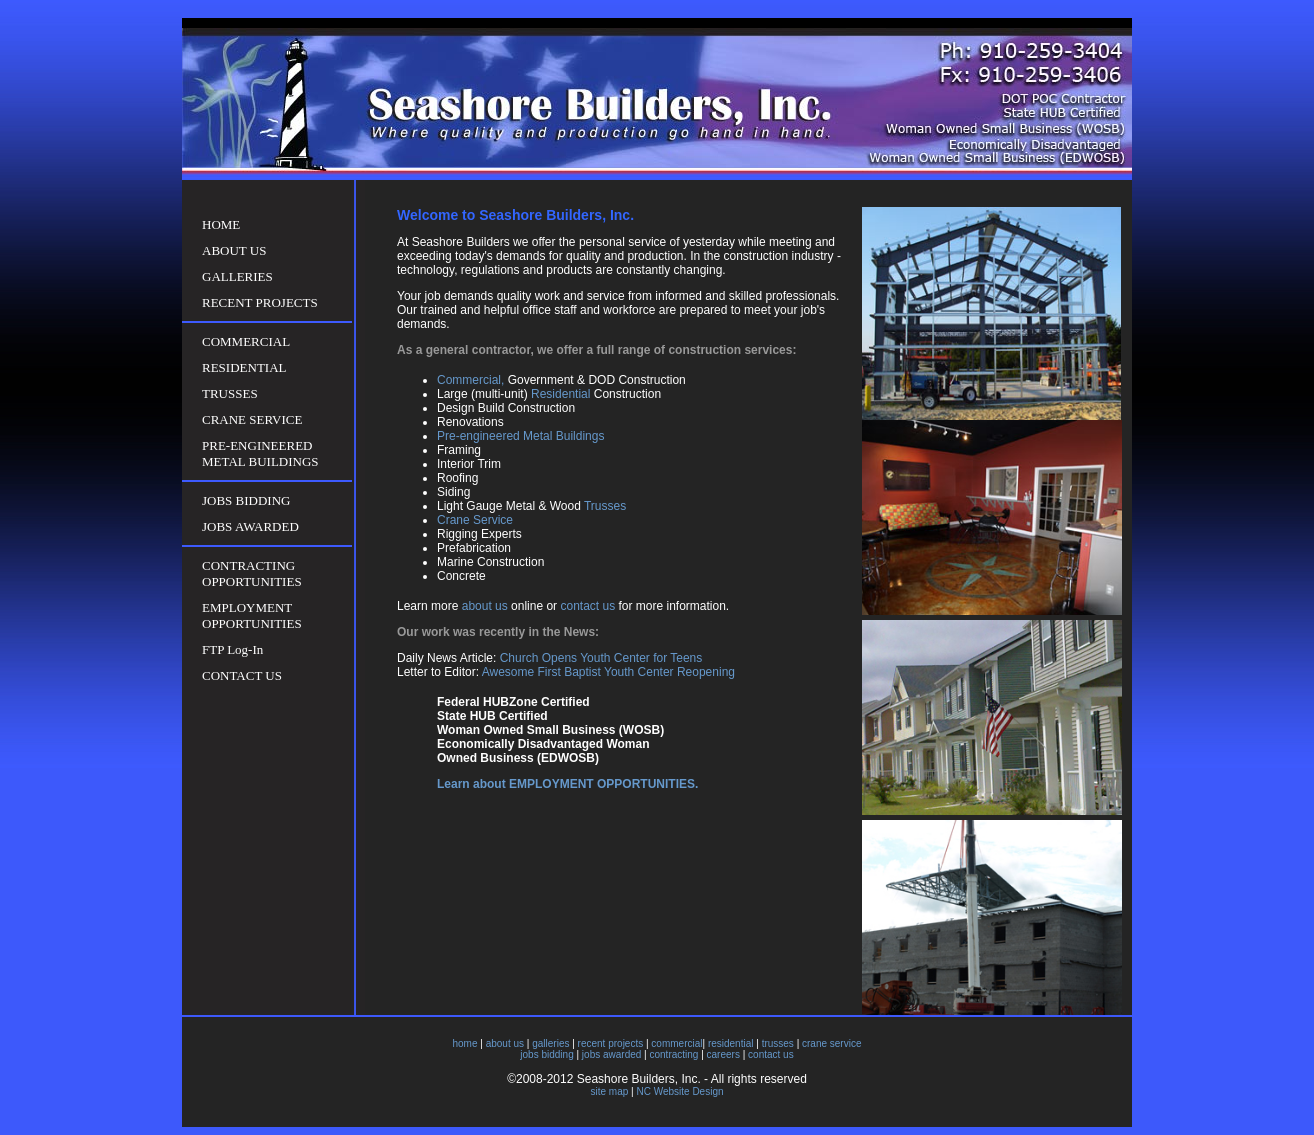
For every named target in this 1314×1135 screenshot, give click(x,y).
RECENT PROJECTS (260, 302)
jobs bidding (546, 1054)
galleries (550, 1043)
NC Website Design (679, 1091)
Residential (560, 394)
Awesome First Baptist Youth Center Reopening (607, 672)
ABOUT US (234, 250)
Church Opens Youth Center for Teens (601, 658)
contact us (587, 606)
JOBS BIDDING (246, 500)
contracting (673, 1054)
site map (609, 1091)
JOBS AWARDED (250, 526)
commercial (676, 1043)
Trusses (605, 506)
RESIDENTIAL (244, 367)
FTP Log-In (232, 649)
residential (731, 1043)
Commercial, (470, 380)
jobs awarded (611, 1054)
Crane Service (475, 520)
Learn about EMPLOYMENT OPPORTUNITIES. (567, 784)
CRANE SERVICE (252, 419)
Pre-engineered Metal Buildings (520, 436)
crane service (831, 1043)
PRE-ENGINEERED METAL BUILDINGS (260, 453)
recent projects (611, 1043)
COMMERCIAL (246, 341)
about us (485, 606)
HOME (221, 224)
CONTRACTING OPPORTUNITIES (252, 573)
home (465, 1043)
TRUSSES (230, 393)
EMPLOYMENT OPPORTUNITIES (252, 615)
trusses (778, 1043)
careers (723, 1054)
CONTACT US (242, 675)
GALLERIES (237, 276)
